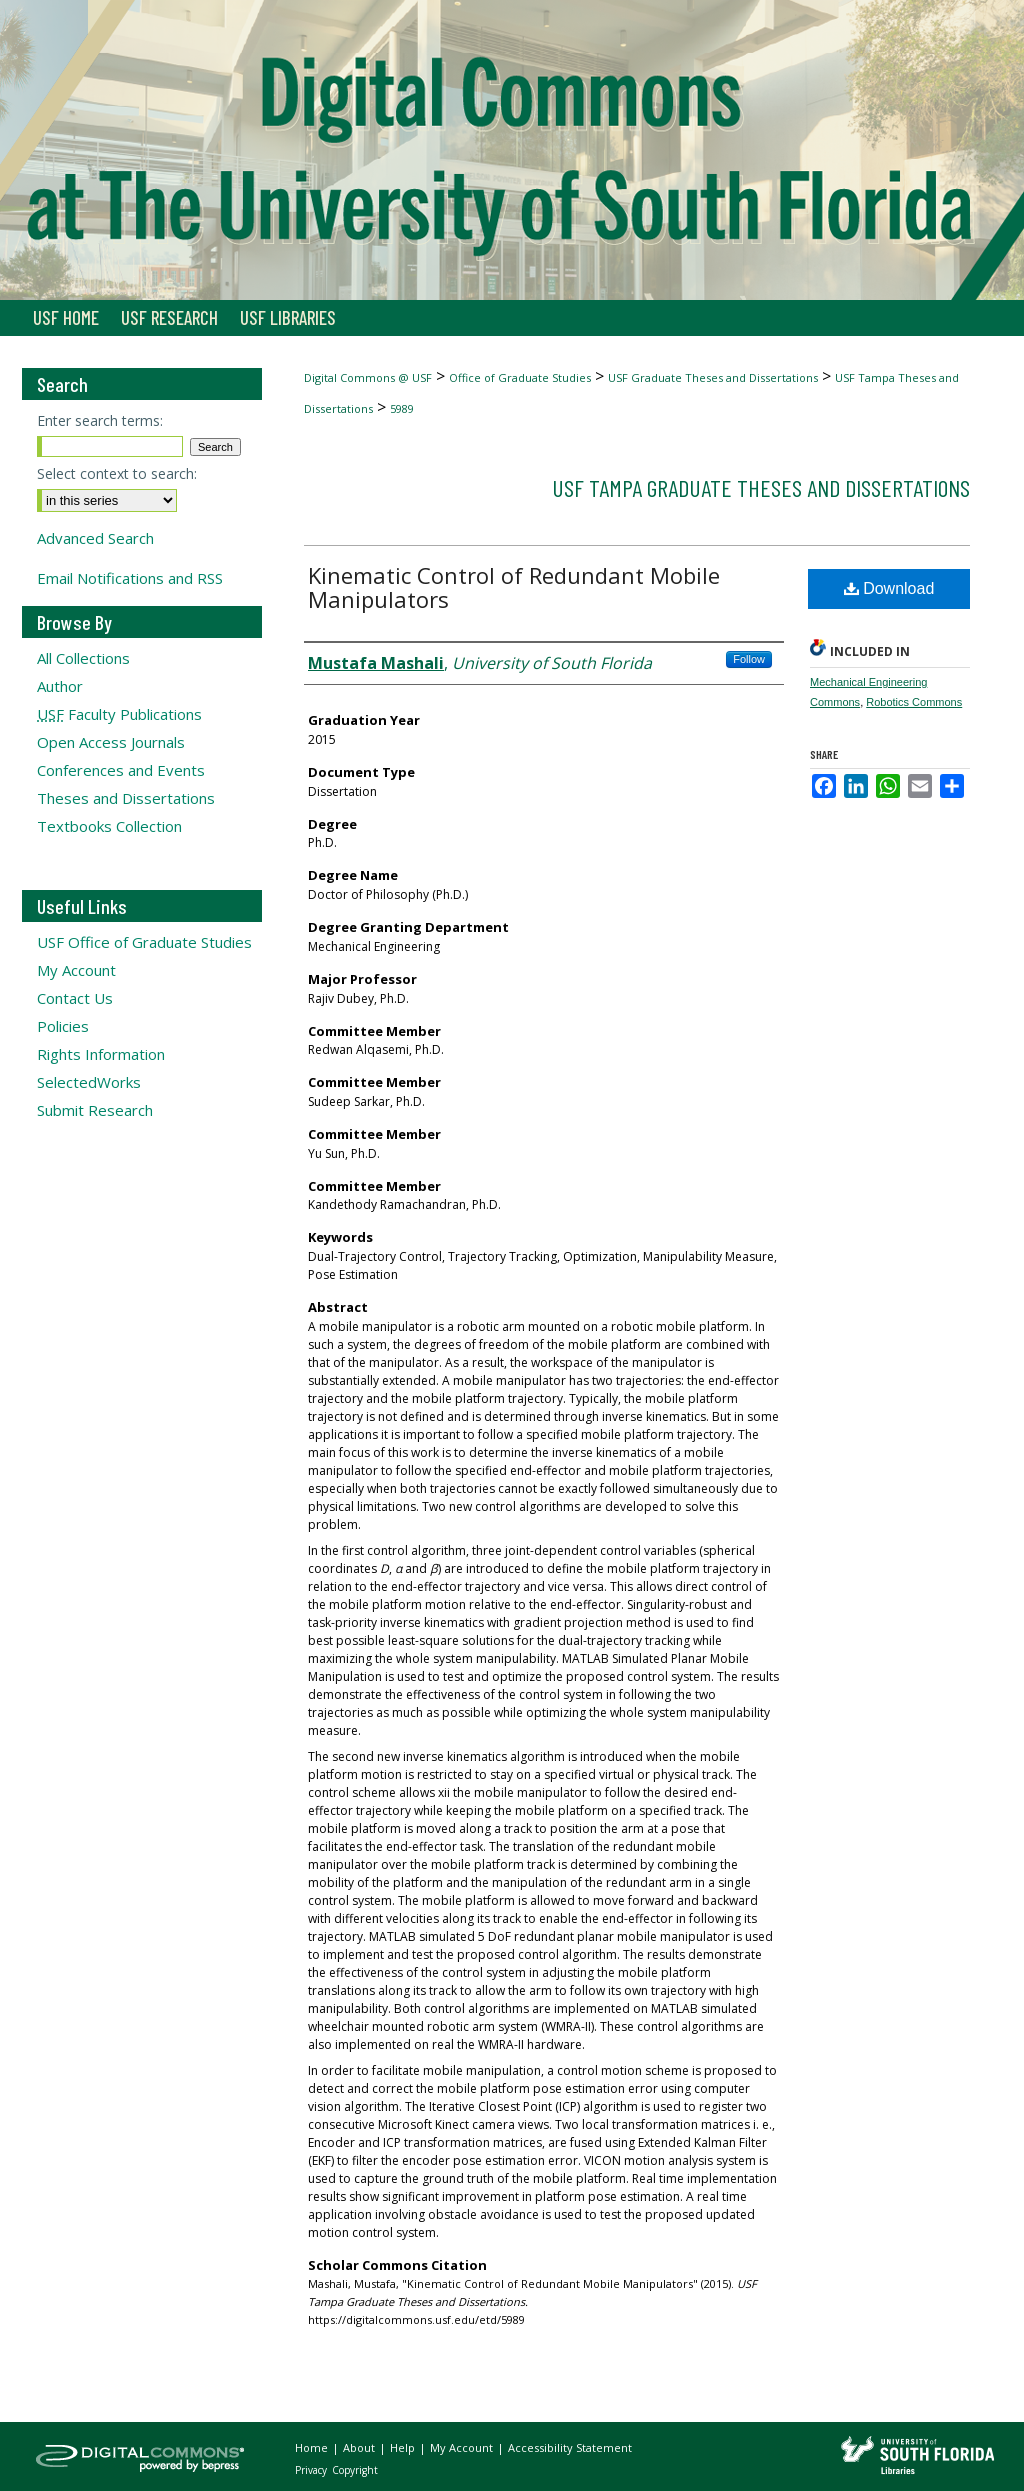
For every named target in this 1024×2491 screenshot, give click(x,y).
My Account (76, 970)
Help (404, 2447)
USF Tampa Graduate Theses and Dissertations (761, 487)
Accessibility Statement (570, 2447)
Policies (63, 1026)
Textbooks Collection (109, 826)
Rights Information (101, 1054)
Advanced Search (95, 538)
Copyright (355, 2470)
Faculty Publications (119, 714)
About (360, 2447)
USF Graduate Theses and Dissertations (713, 377)
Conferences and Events (121, 770)
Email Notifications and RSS (130, 578)
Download (889, 588)
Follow (749, 659)
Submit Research (95, 1110)
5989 (402, 408)
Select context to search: (117, 473)
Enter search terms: (100, 420)
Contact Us (75, 998)
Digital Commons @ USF (368, 377)
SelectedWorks (89, 1082)
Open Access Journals (111, 742)
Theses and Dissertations (126, 798)
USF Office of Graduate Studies (144, 942)
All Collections (83, 658)
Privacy (312, 2470)
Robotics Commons (914, 702)
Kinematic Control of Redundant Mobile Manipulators (514, 587)
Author (60, 686)
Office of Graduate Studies (520, 377)
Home (313, 2447)
